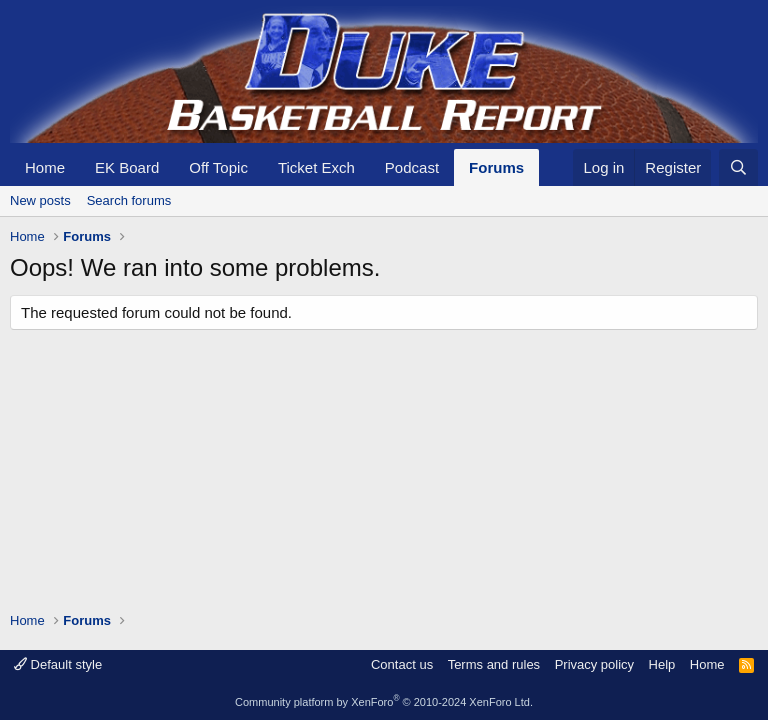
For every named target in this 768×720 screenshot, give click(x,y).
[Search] (738, 167)
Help (662, 664)
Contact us (402, 664)
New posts (40, 200)
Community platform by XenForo (384, 702)
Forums (496, 167)
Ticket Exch (316, 167)
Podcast (412, 167)
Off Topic (218, 167)
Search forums (129, 200)
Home (45, 167)
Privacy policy (594, 664)
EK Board (127, 167)
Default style (58, 664)
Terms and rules (494, 664)
